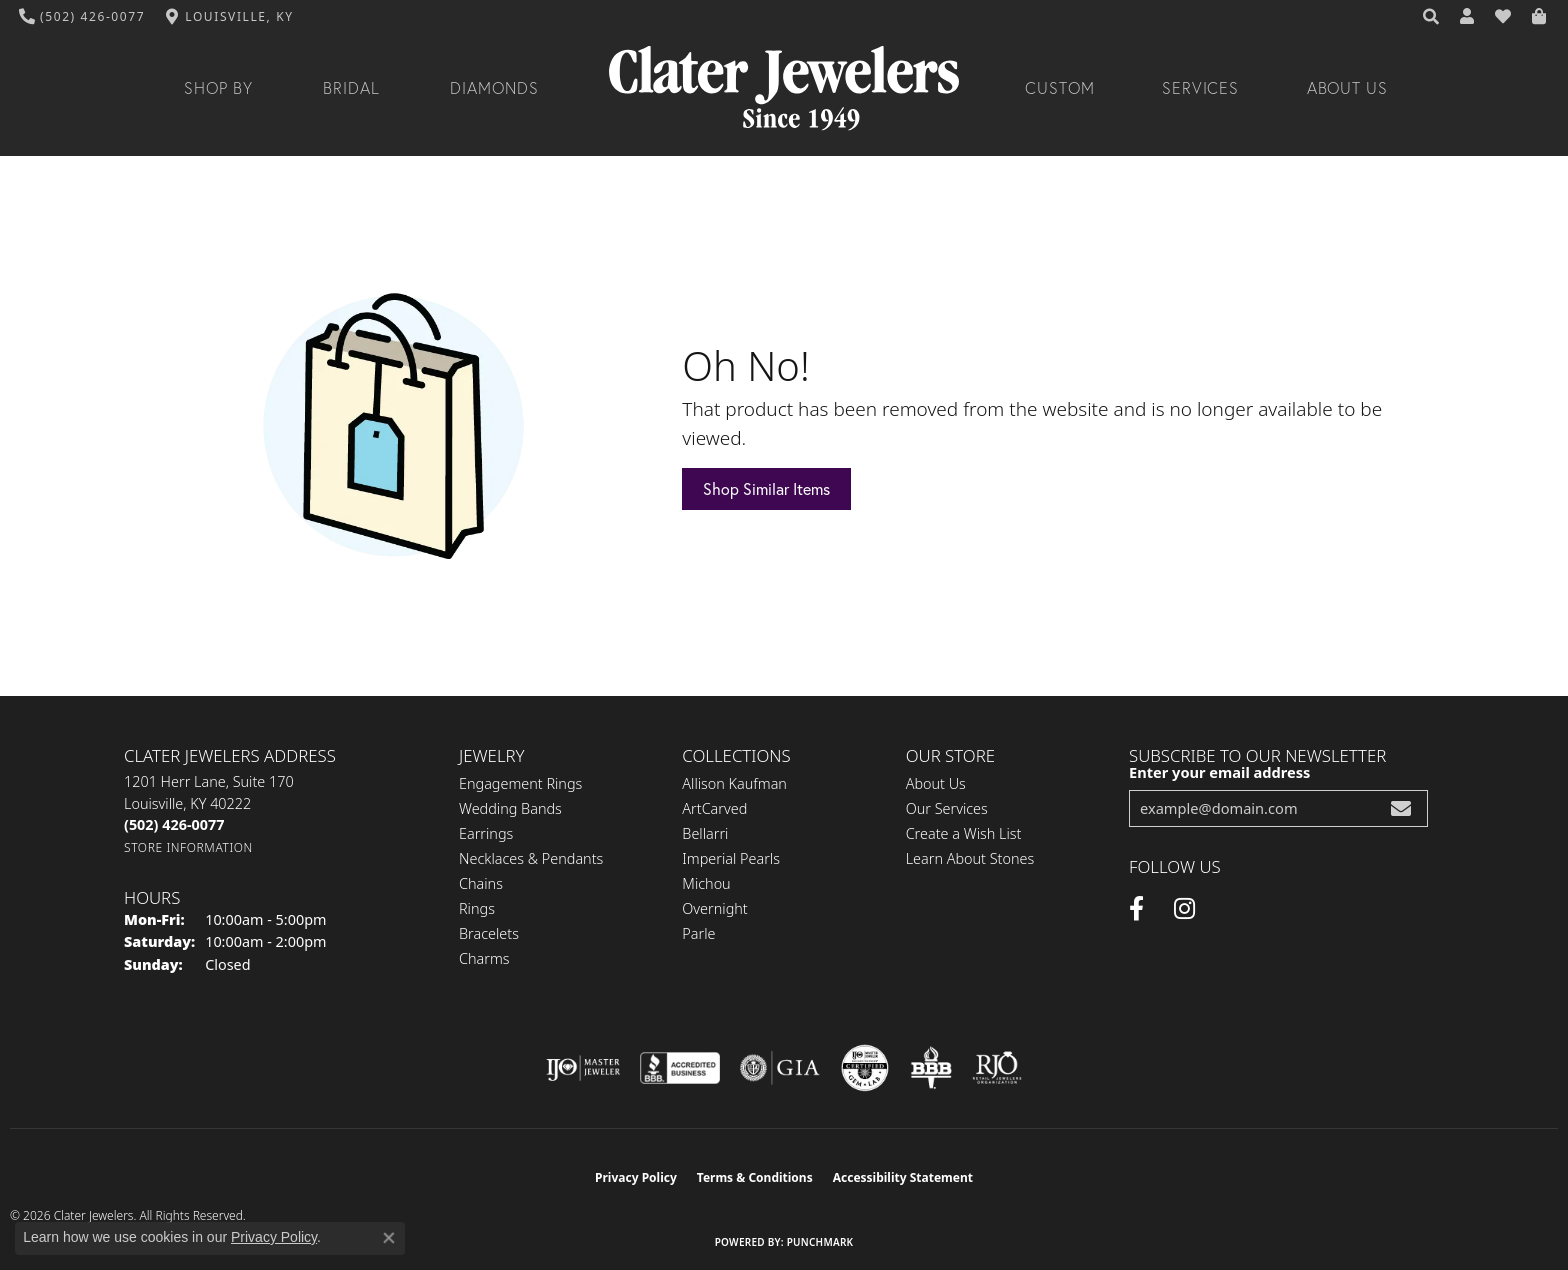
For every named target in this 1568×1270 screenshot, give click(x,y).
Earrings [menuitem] (486, 833)
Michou (706, 883)
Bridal (351, 88)
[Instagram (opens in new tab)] (1184, 909)
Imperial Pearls (731, 858)
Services (1201, 88)
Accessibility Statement (903, 1177)
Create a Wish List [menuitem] (964, 833)
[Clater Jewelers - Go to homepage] (784, 88)
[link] (82, 17)
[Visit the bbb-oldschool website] (931, 1068)
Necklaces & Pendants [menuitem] (531, 858)
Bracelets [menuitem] (489, 933)
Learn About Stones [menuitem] (970, 858)
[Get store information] (188, 847)
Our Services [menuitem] (947, 808)
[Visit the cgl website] (865, 1068)
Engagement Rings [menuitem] (520, 783)
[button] (1432, 17)
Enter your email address (1219, 772)
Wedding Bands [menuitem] (510, 808)
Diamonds (494, 88)
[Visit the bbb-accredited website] (680, 1068)
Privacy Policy (636, 1177)
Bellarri (705, 833)
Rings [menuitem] (477, 908)
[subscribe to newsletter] (1401, 808)
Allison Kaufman (734, 783)
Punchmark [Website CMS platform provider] (820, 1242)
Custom (1060, 88)
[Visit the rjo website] (997, 1068)
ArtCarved (714, 808)
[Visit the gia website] (780, 1068)
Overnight (714, 908)
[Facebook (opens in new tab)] (1136, 909)
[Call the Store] (174, 824)
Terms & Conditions (755, 1177)
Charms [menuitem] (484, 958)
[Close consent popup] (389, 1238)
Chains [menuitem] (481, 883)
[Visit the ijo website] (583, 1068)
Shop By (218, 88)
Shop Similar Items (766, 489)
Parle (698, 933)
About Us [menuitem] (936, 783)
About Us (1348, 88)
